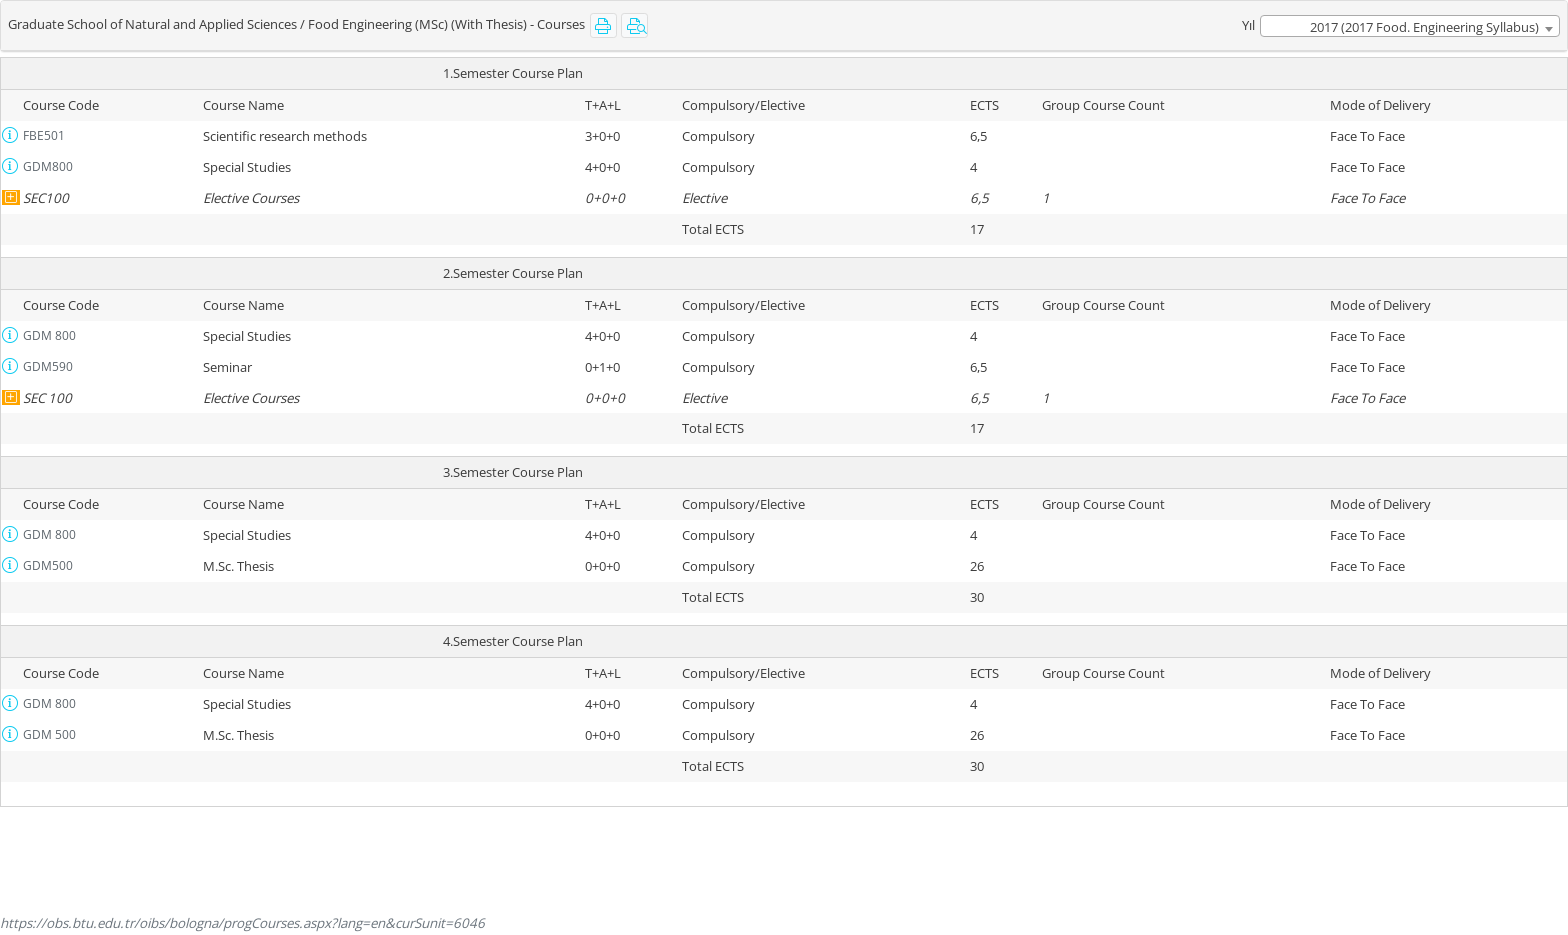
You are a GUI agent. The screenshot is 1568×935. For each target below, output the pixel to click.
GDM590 (48, 366)
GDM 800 (49, 335)
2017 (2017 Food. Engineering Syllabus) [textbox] (1424, 27)
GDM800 (48, 166)
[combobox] (1410, 26)
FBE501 (44, 135)
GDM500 (48, 565)
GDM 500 (49, 734)
